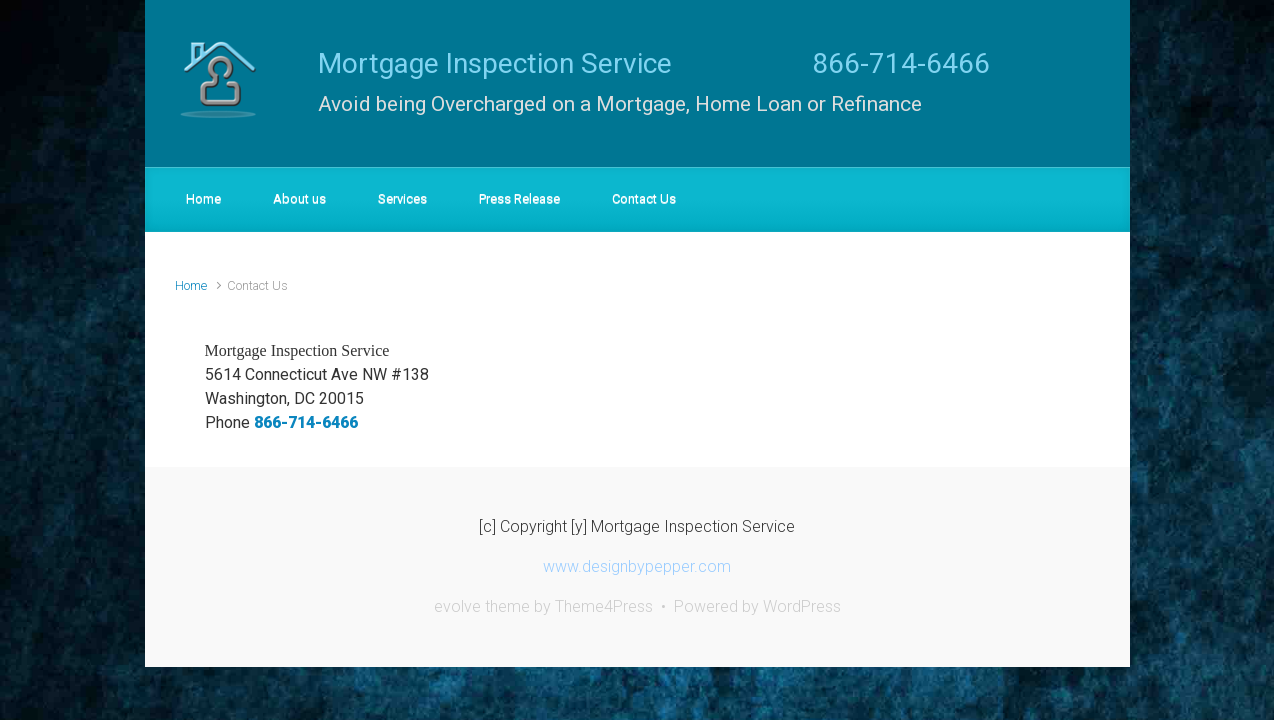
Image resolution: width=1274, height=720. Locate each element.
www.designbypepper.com (637, 566)
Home (191, 285)
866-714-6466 (306, 422)
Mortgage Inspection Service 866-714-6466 (654, 63)
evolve (457, 606)
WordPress (802, 606)
